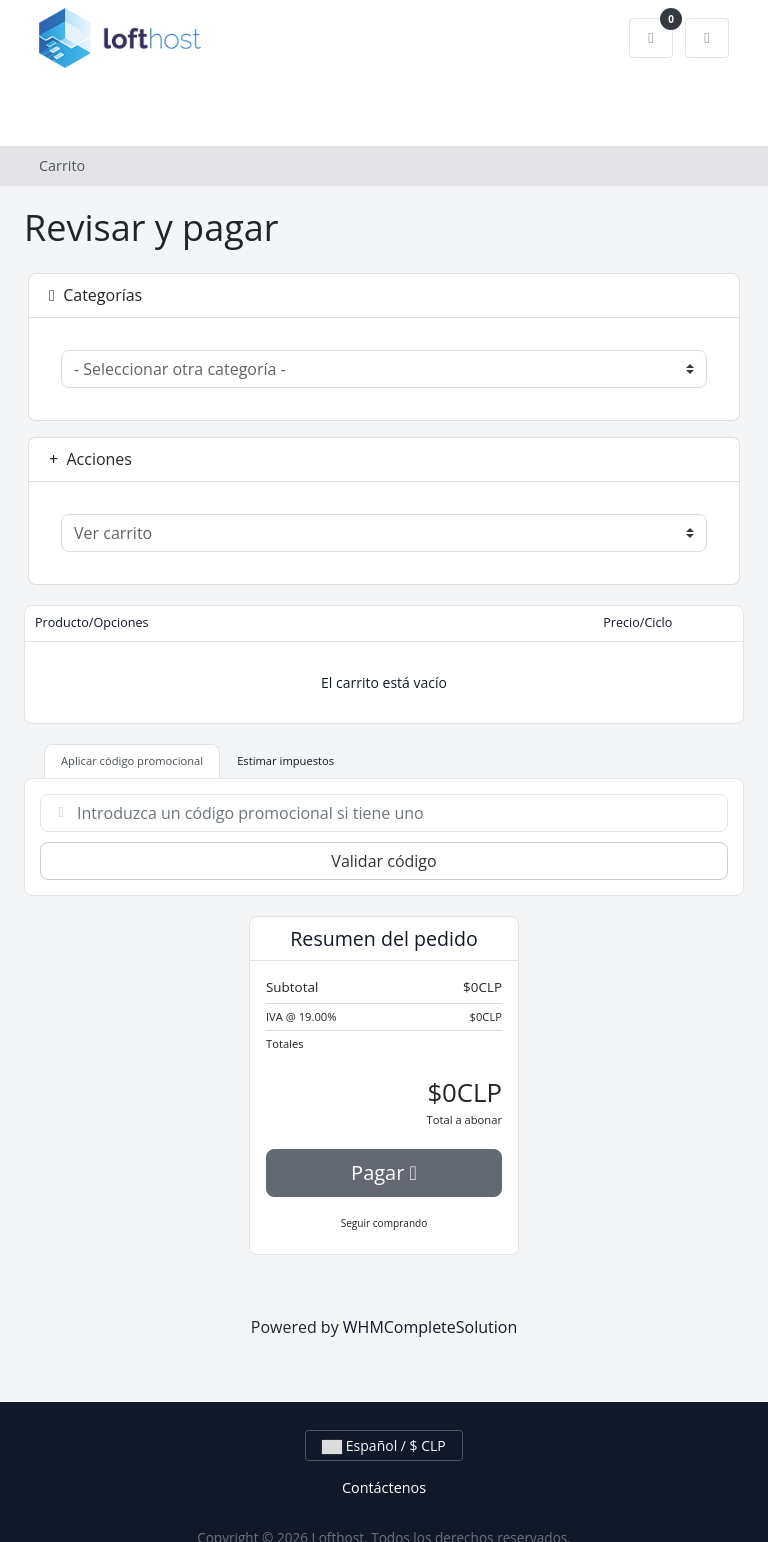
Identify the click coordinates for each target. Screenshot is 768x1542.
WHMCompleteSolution (430, 1327)
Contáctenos (384, 1487)
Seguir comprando (384, 1223)
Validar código (383, 861)
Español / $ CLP (384, 1445)
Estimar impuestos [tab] (285, 760)
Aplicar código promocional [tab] (132, 760)
